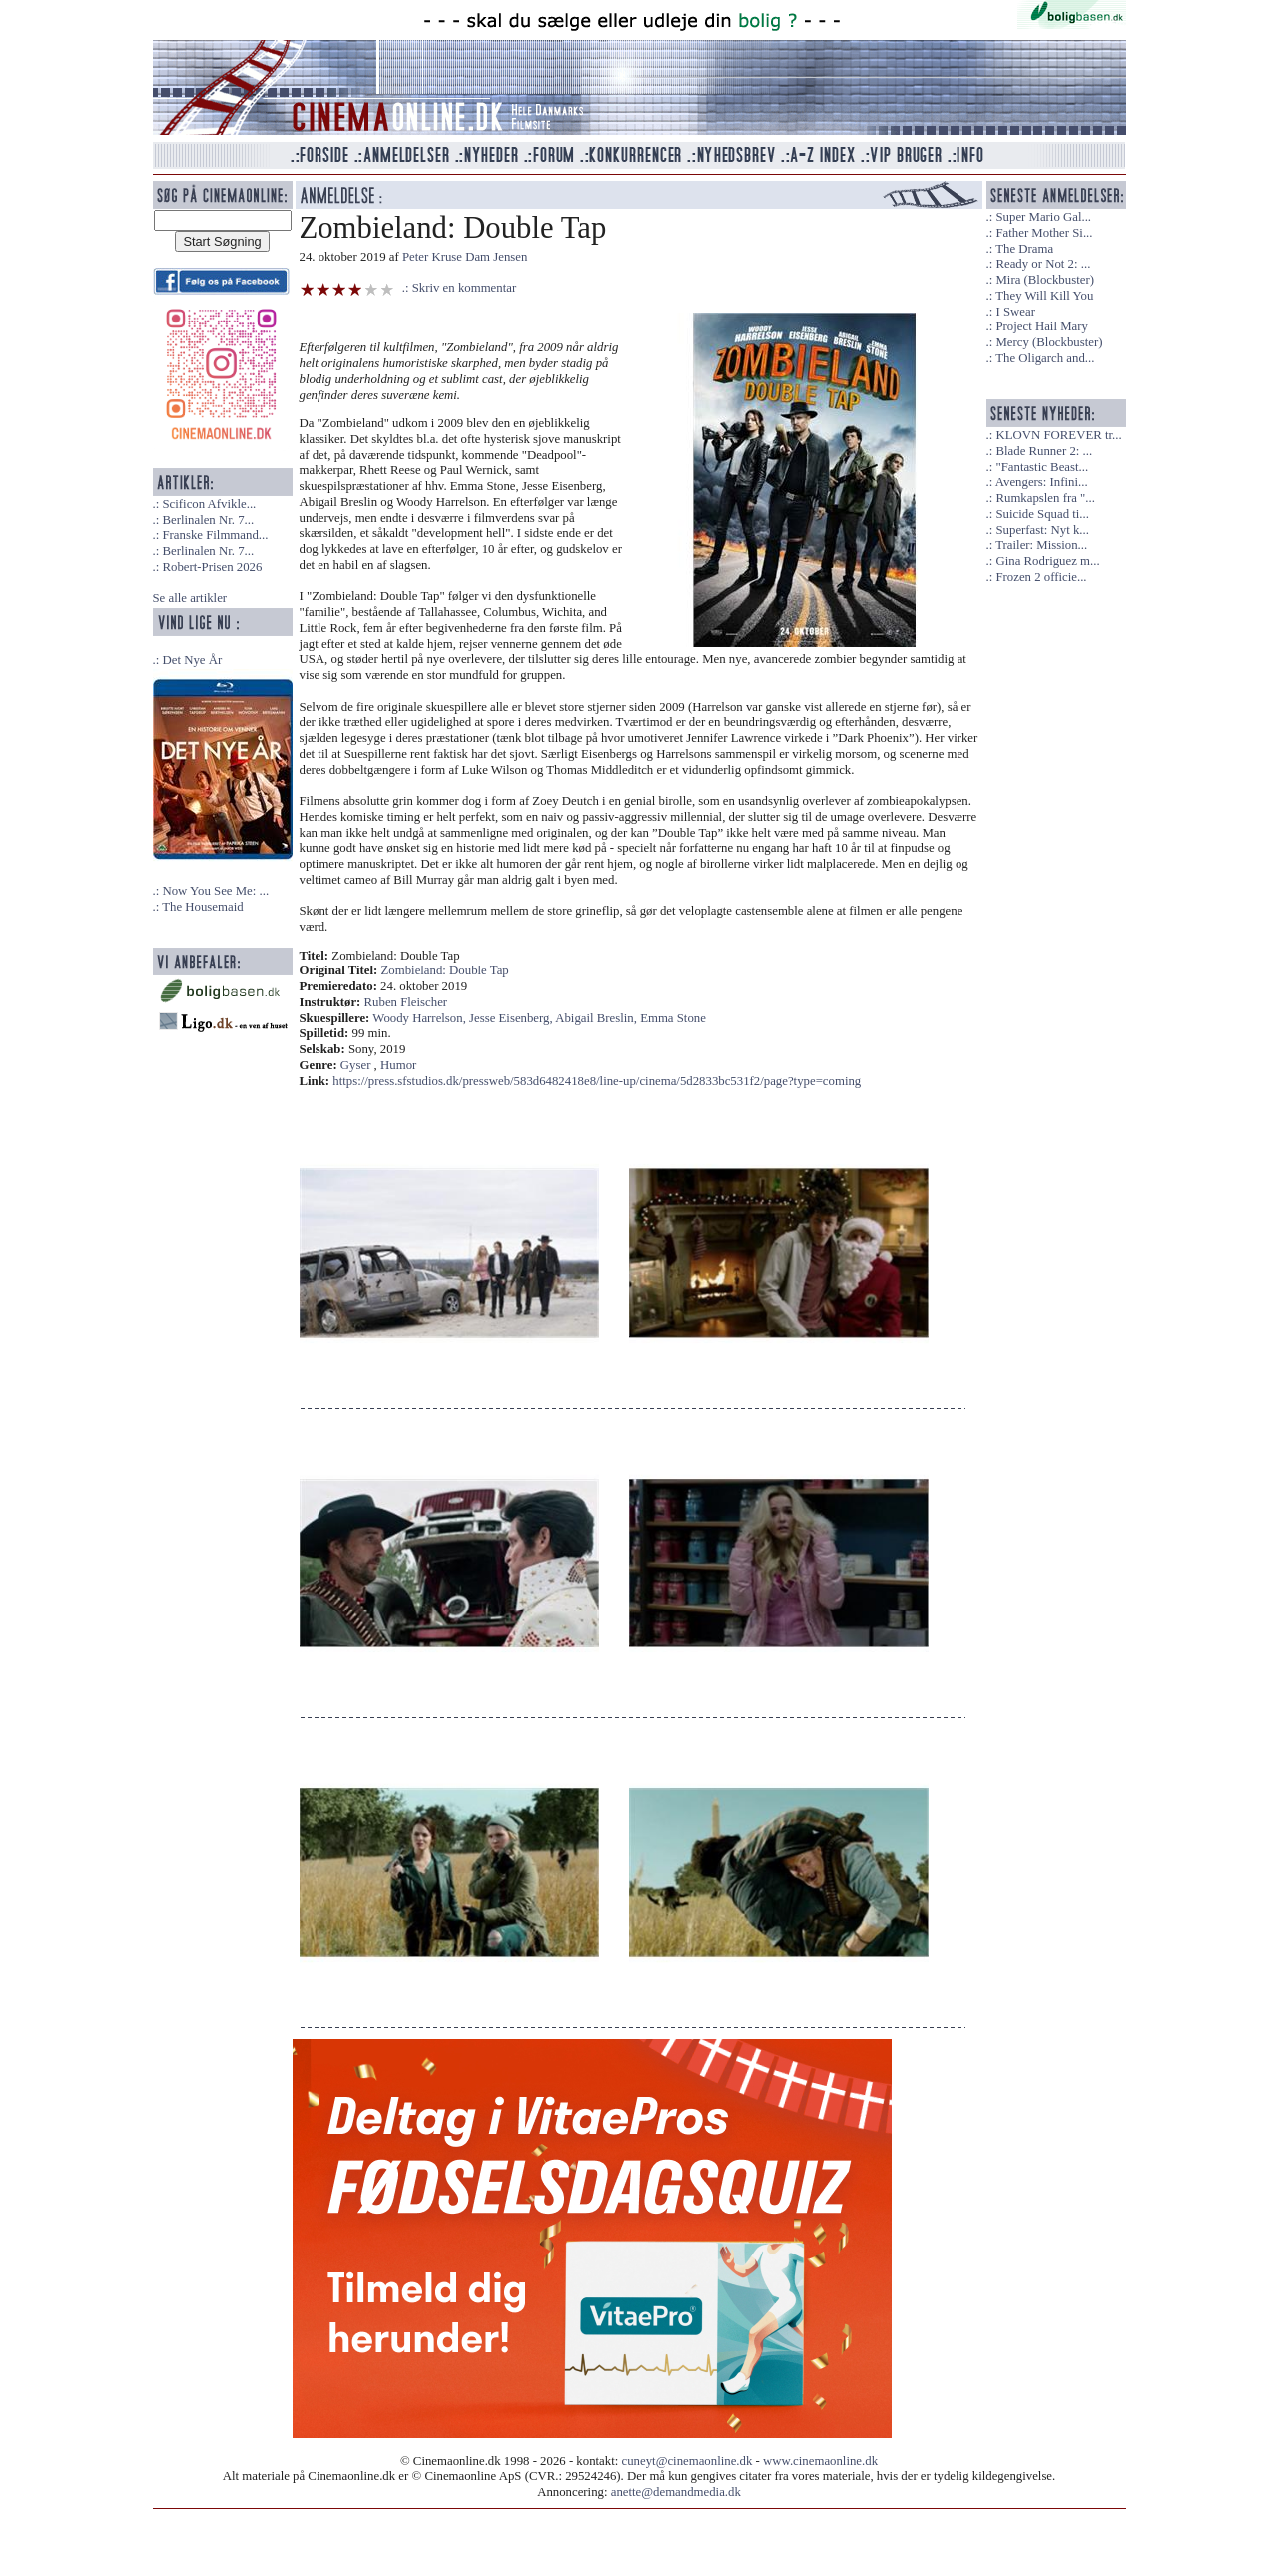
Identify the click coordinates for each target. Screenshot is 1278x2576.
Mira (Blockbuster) (1044, 280)
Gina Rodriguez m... (1047, 561)
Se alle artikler (190, 598)
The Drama (1024, 249)
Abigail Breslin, (597, 1018)
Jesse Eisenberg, (512, 1018)
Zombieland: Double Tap (445, 970)
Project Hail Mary (1041, 326)
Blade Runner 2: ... (1043, 451)
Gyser (355, 1065)
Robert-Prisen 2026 (212, 567)
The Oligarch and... (1044, 358)
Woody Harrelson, (420, 1018)
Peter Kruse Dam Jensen (464, 257)
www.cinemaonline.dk (820, 2461)
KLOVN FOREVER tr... (1058, 435)
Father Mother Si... (1043, 233)
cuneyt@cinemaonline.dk (687, 2461)
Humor (398, 1065)
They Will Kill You (1044, 296)
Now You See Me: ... (215, 891)
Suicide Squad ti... (1041, 514)
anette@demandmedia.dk (676, 2492)
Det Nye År (192, 660)
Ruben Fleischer (406, 1002)
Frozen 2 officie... (1040, 577)
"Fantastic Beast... (1041, 467)
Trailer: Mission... (1041, 545)
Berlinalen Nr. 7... (208, 520)
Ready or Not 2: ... (1042, 264)
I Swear (1014, 312)
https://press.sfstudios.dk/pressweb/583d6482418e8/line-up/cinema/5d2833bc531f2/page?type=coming (596, 1081)
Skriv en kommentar (464, 288)
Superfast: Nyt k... (1041, 530)
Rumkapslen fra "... (1044, 498)
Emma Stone (673, 1018)
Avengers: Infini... (1041, 482)
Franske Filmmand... (215, 535)
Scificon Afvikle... (209, 504)
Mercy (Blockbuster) (1048, 342)
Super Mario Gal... (1043, 217)
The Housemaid (202, 907)
